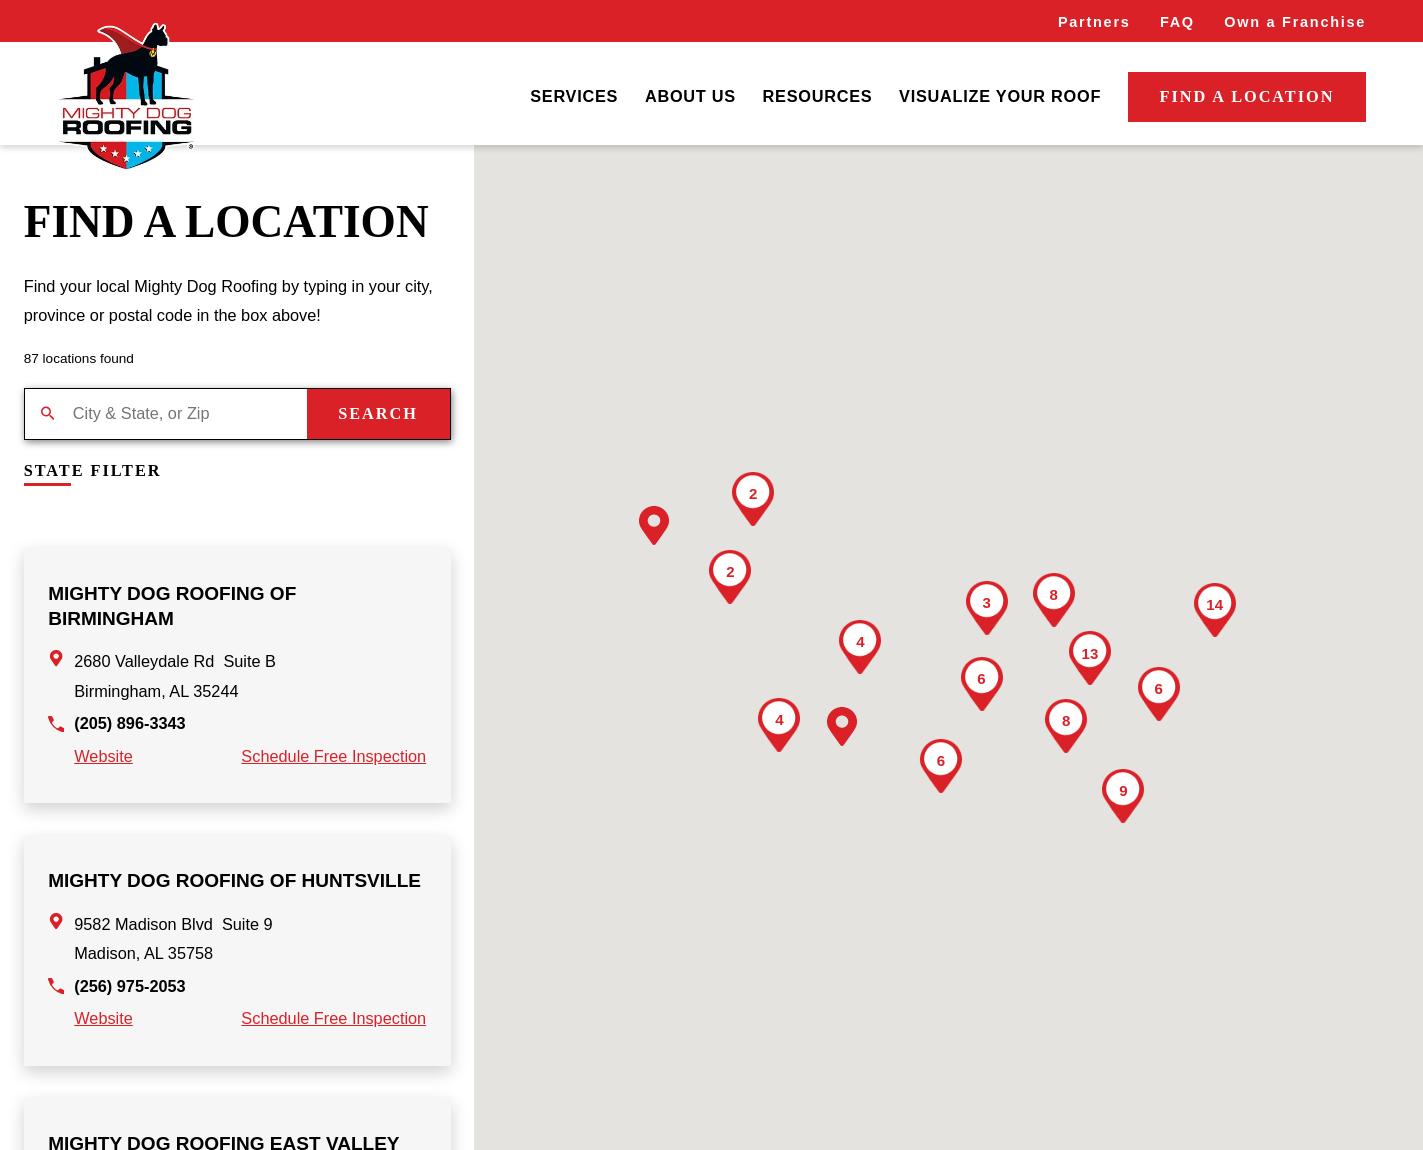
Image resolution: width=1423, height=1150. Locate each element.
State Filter (93, 471)
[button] (654, 525)
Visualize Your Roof (1000, 96)
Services (574, 96)
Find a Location (1247, 96)
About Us (690, 96)
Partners (1094, 22)
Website (103, 756)
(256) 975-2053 (129, 986)
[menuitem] (574, 97)
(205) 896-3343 (129, 723)
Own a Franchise (1295, 22)
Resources (818, 96)
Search (378, 413)
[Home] (126, 97)
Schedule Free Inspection (333, 756)
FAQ (1177, 22)
